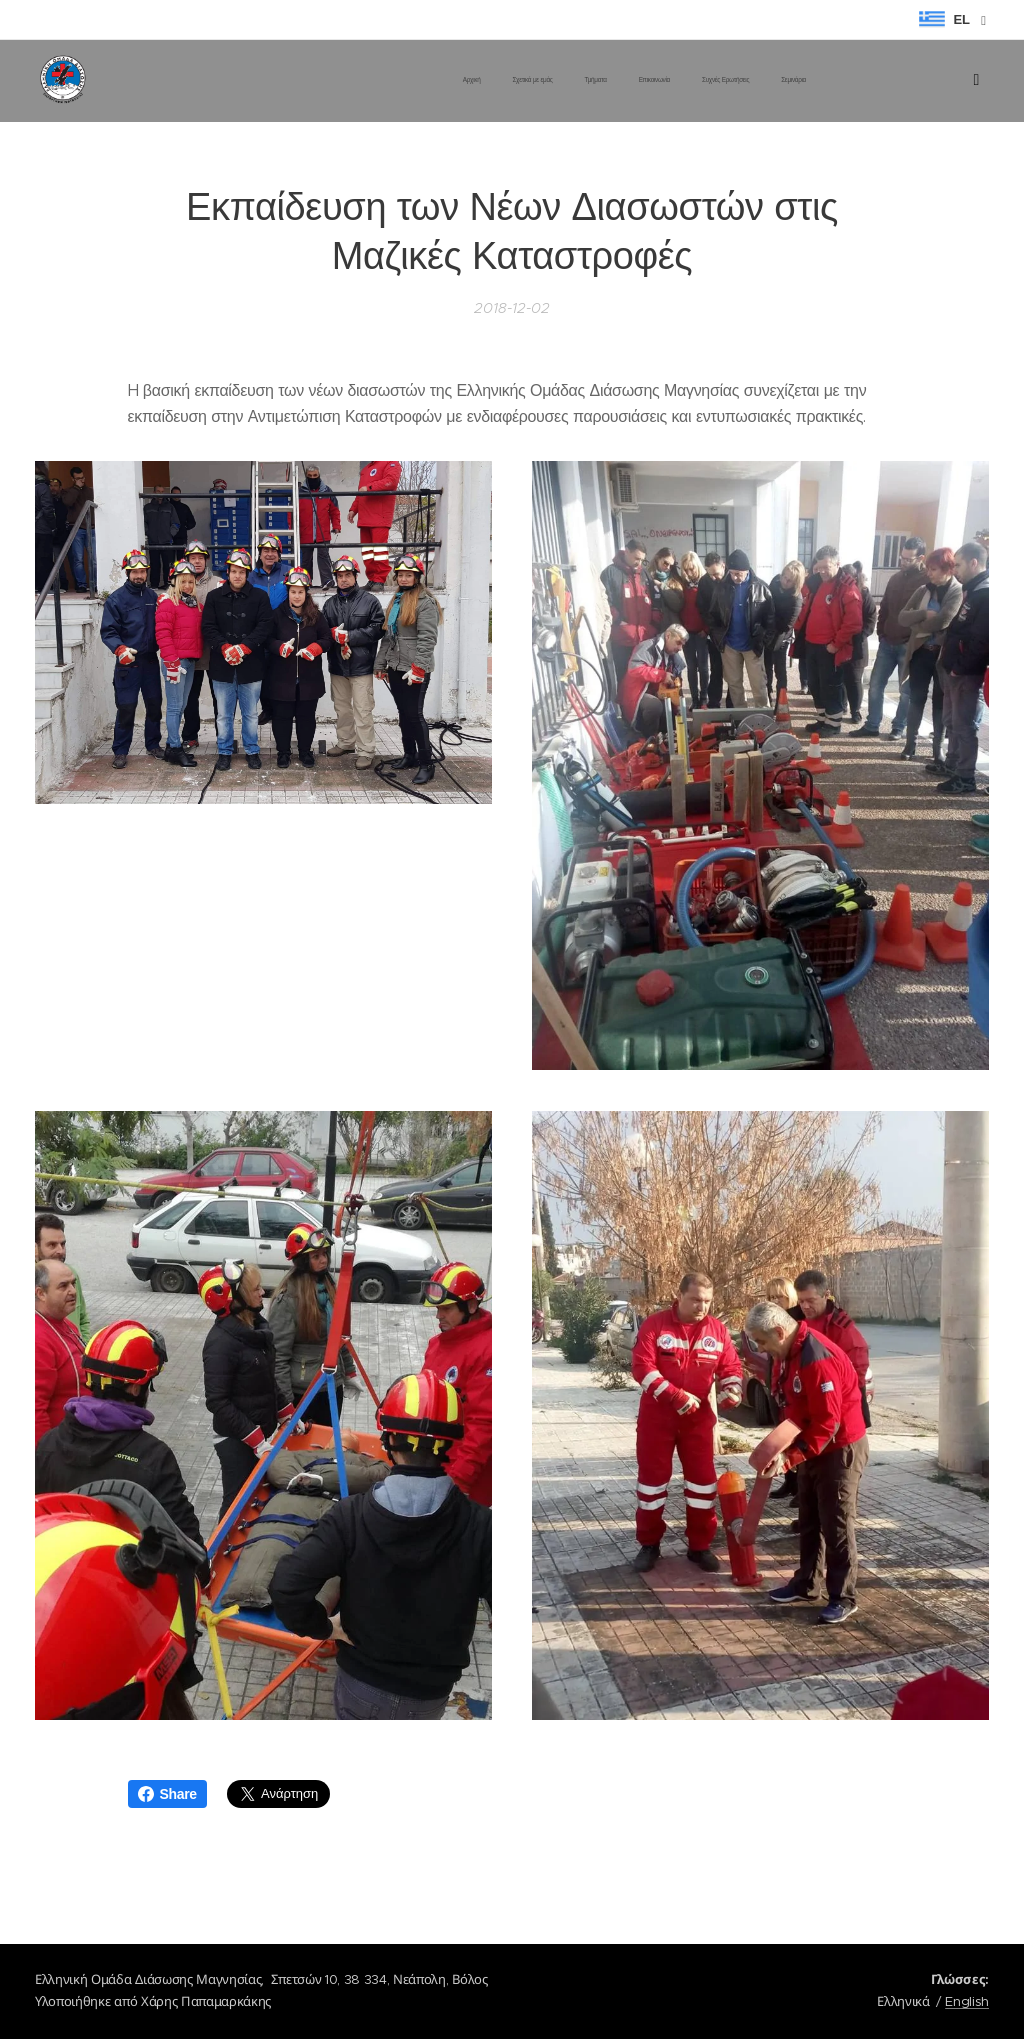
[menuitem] (642, 81)
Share (167, 1794)
